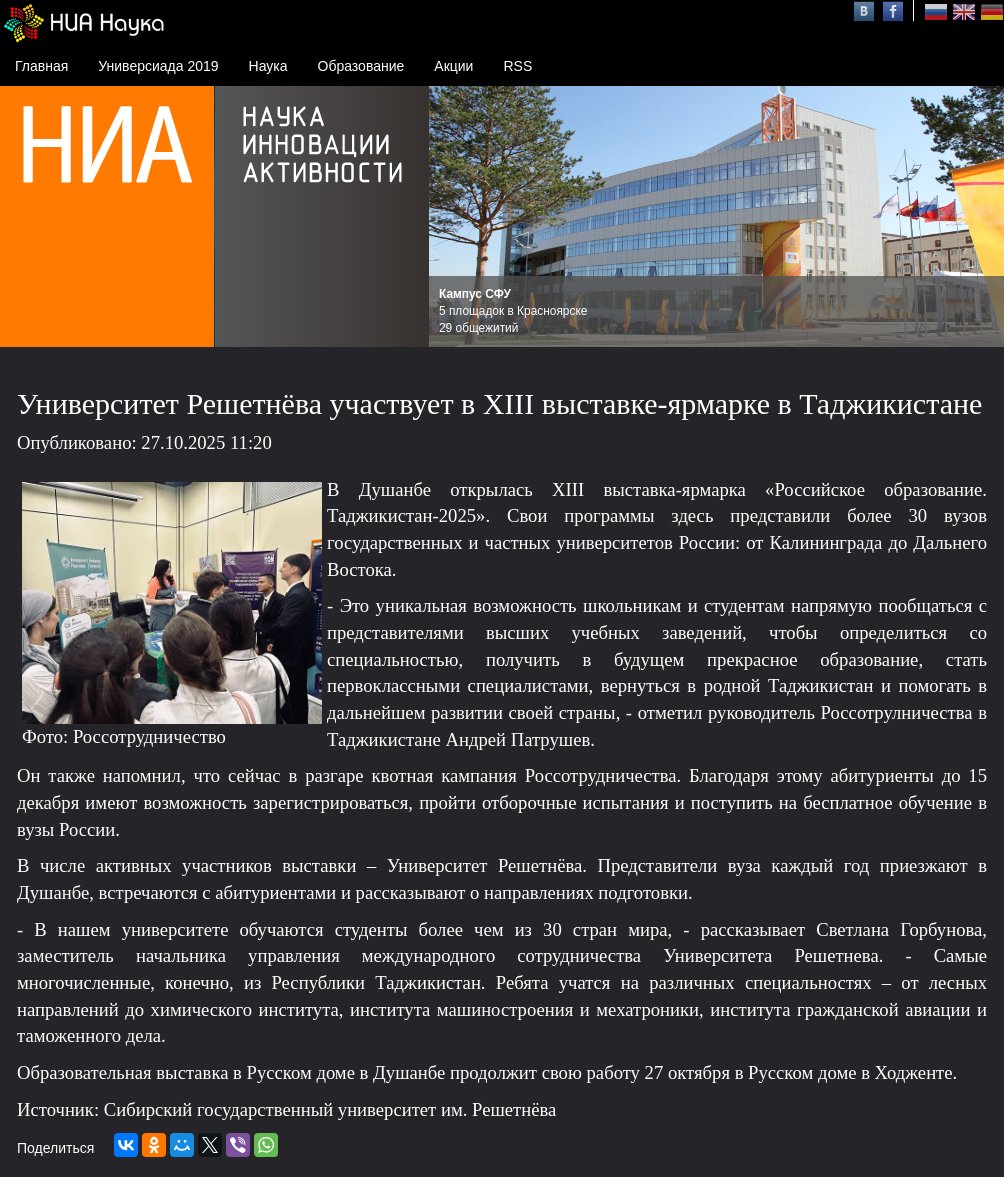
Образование (361, 66)
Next (978, 217)
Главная (41, 66)
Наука (268, 66)
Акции (453, 66)
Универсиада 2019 (158, 66)
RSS (517, 66)
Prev (455, 217)
